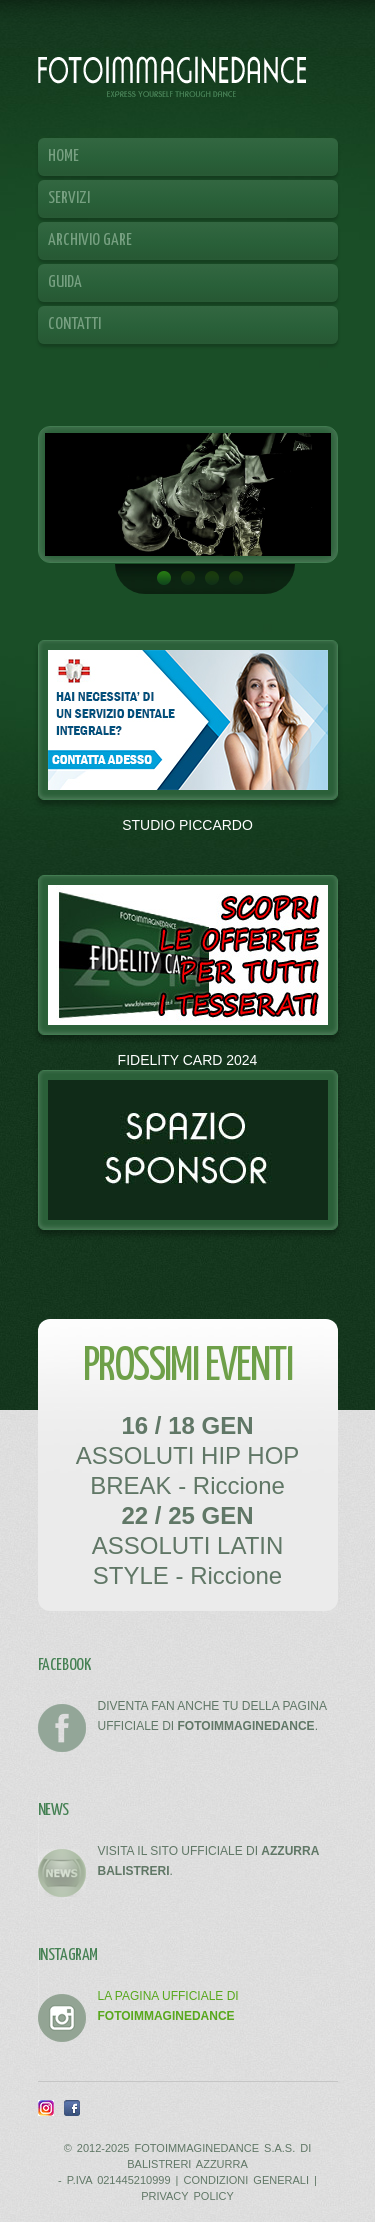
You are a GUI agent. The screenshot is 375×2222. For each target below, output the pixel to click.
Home (63, 156)
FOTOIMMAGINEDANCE (172, 75)
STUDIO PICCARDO (187, 825)
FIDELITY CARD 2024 (188, 1060)
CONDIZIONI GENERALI (246, 2180)
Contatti (74, 324)
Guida (65, 282)
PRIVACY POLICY (187, 2196)
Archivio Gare (95, 245)
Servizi (74, 203)
